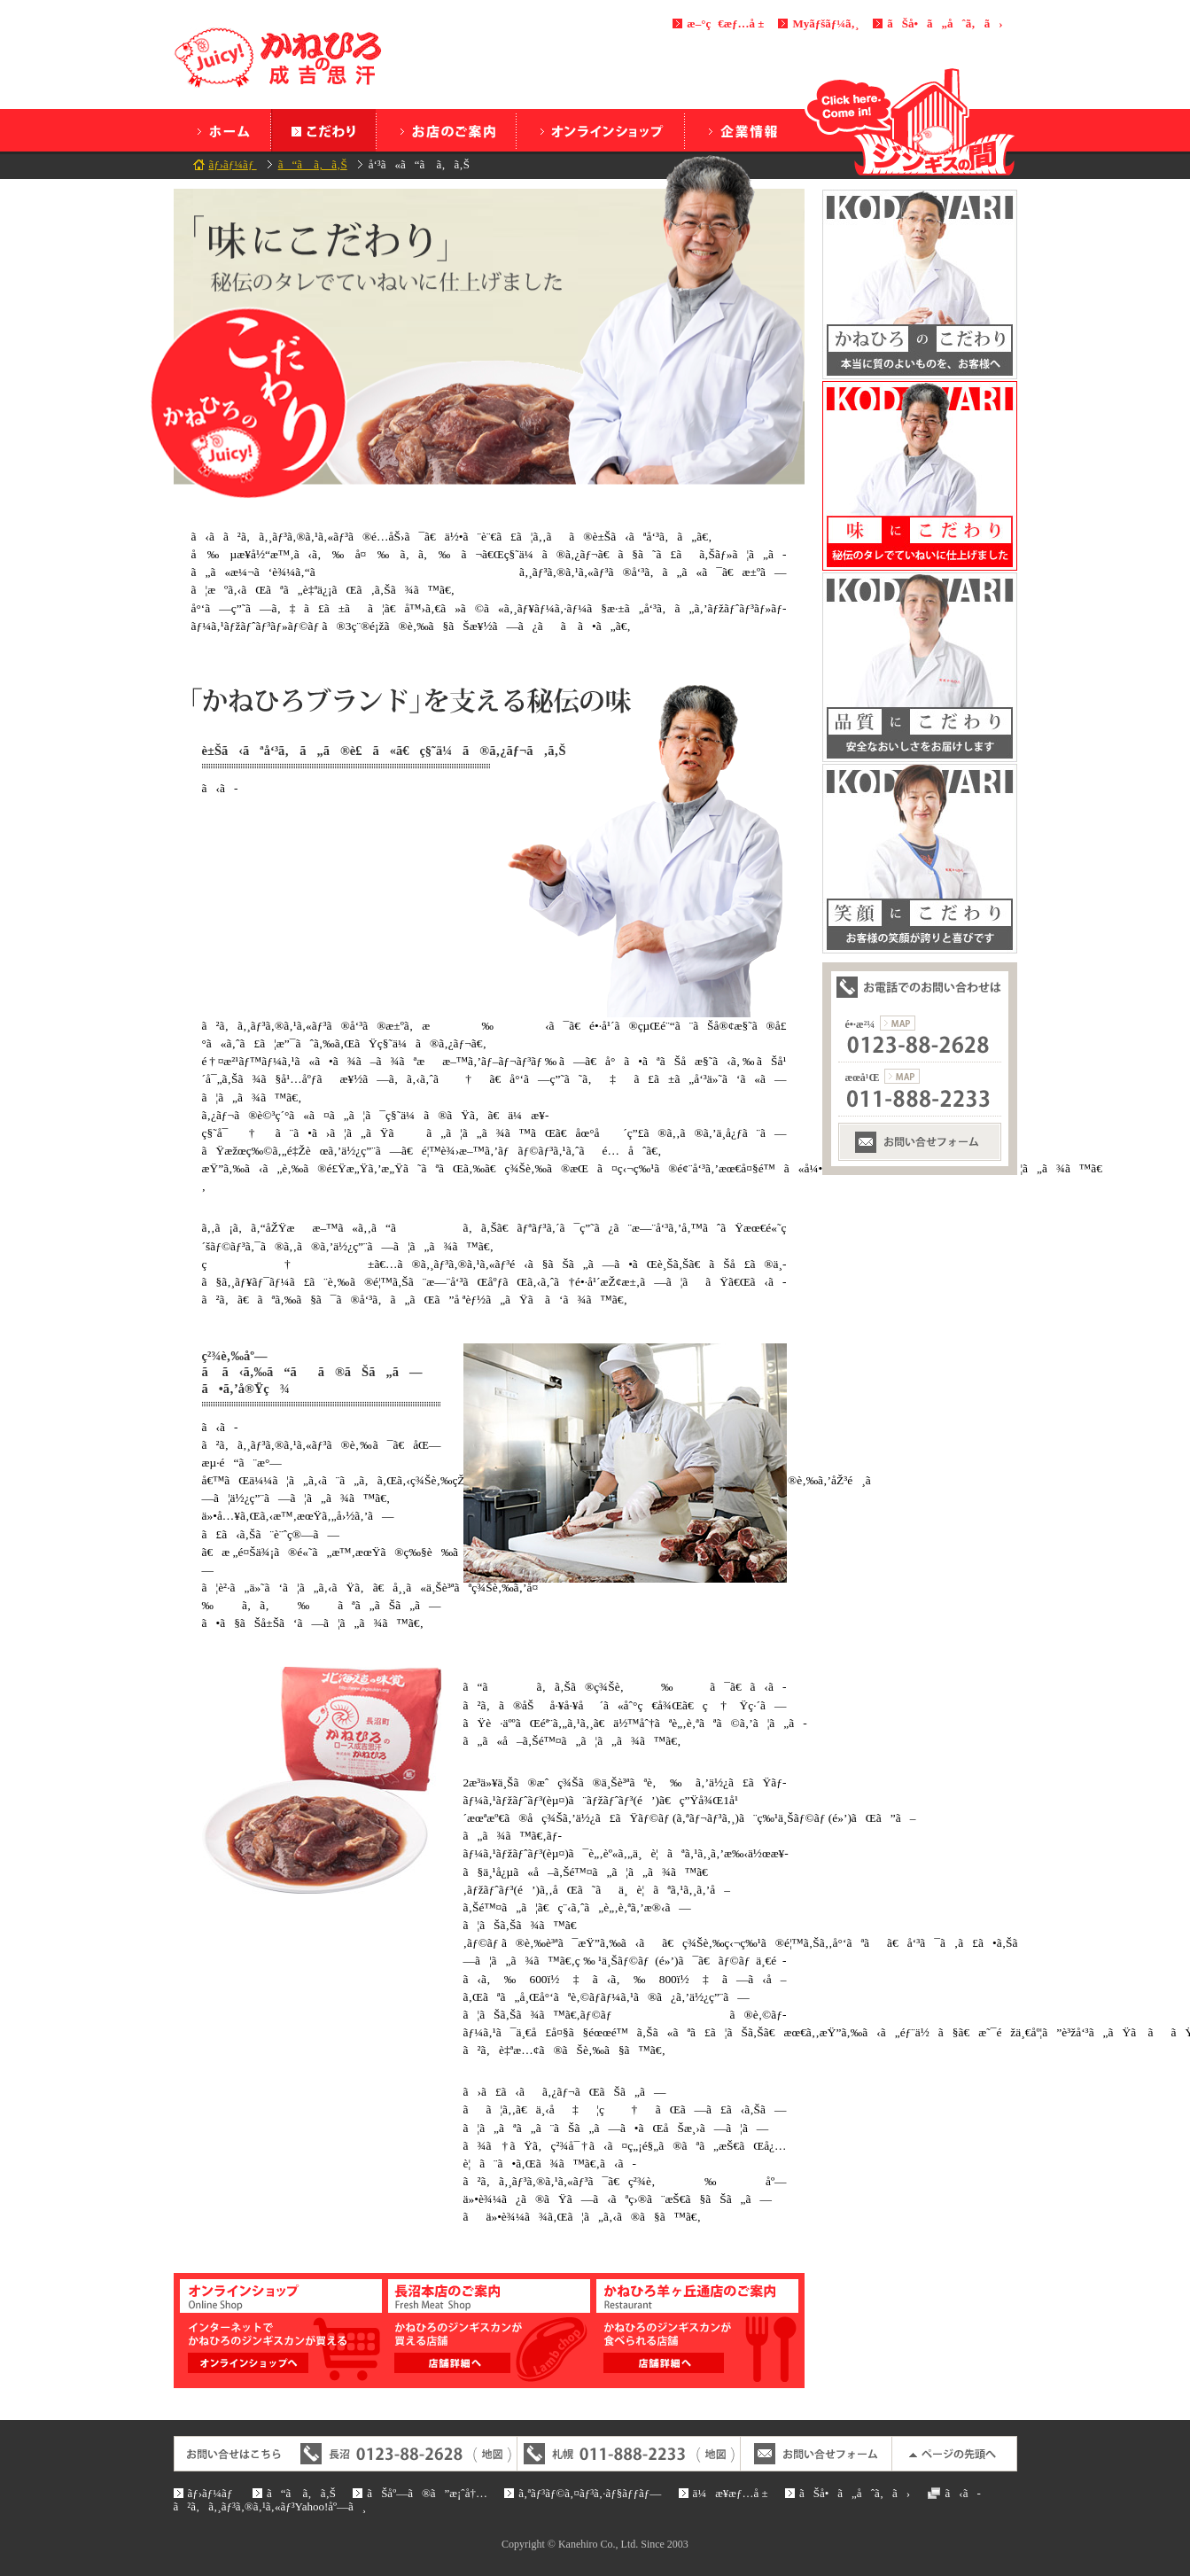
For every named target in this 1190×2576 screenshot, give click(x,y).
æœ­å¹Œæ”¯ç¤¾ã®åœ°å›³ (902, 1076)
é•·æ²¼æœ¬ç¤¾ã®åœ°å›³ (897, 1023)
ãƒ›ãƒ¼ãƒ (222, 130)
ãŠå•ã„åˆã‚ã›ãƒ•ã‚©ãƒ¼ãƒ (919, 1142)
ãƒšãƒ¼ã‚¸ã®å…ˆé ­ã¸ (954, 2454)
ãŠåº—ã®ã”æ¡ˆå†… (446, 130)
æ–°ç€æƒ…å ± (725, 23)
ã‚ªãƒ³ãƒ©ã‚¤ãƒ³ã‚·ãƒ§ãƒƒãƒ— (600, 130)
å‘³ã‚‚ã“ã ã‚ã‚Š (919, 476)
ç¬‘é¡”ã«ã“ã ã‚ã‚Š (919, 858)
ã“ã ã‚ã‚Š (323, 130)
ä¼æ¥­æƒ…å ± (741, 130)
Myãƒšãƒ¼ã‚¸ (825, 23)
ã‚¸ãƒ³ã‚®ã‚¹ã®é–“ (911, 121)
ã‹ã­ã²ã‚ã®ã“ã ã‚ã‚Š (919, 284)
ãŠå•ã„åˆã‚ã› (944, 23)
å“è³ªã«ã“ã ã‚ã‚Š (919, 667)
